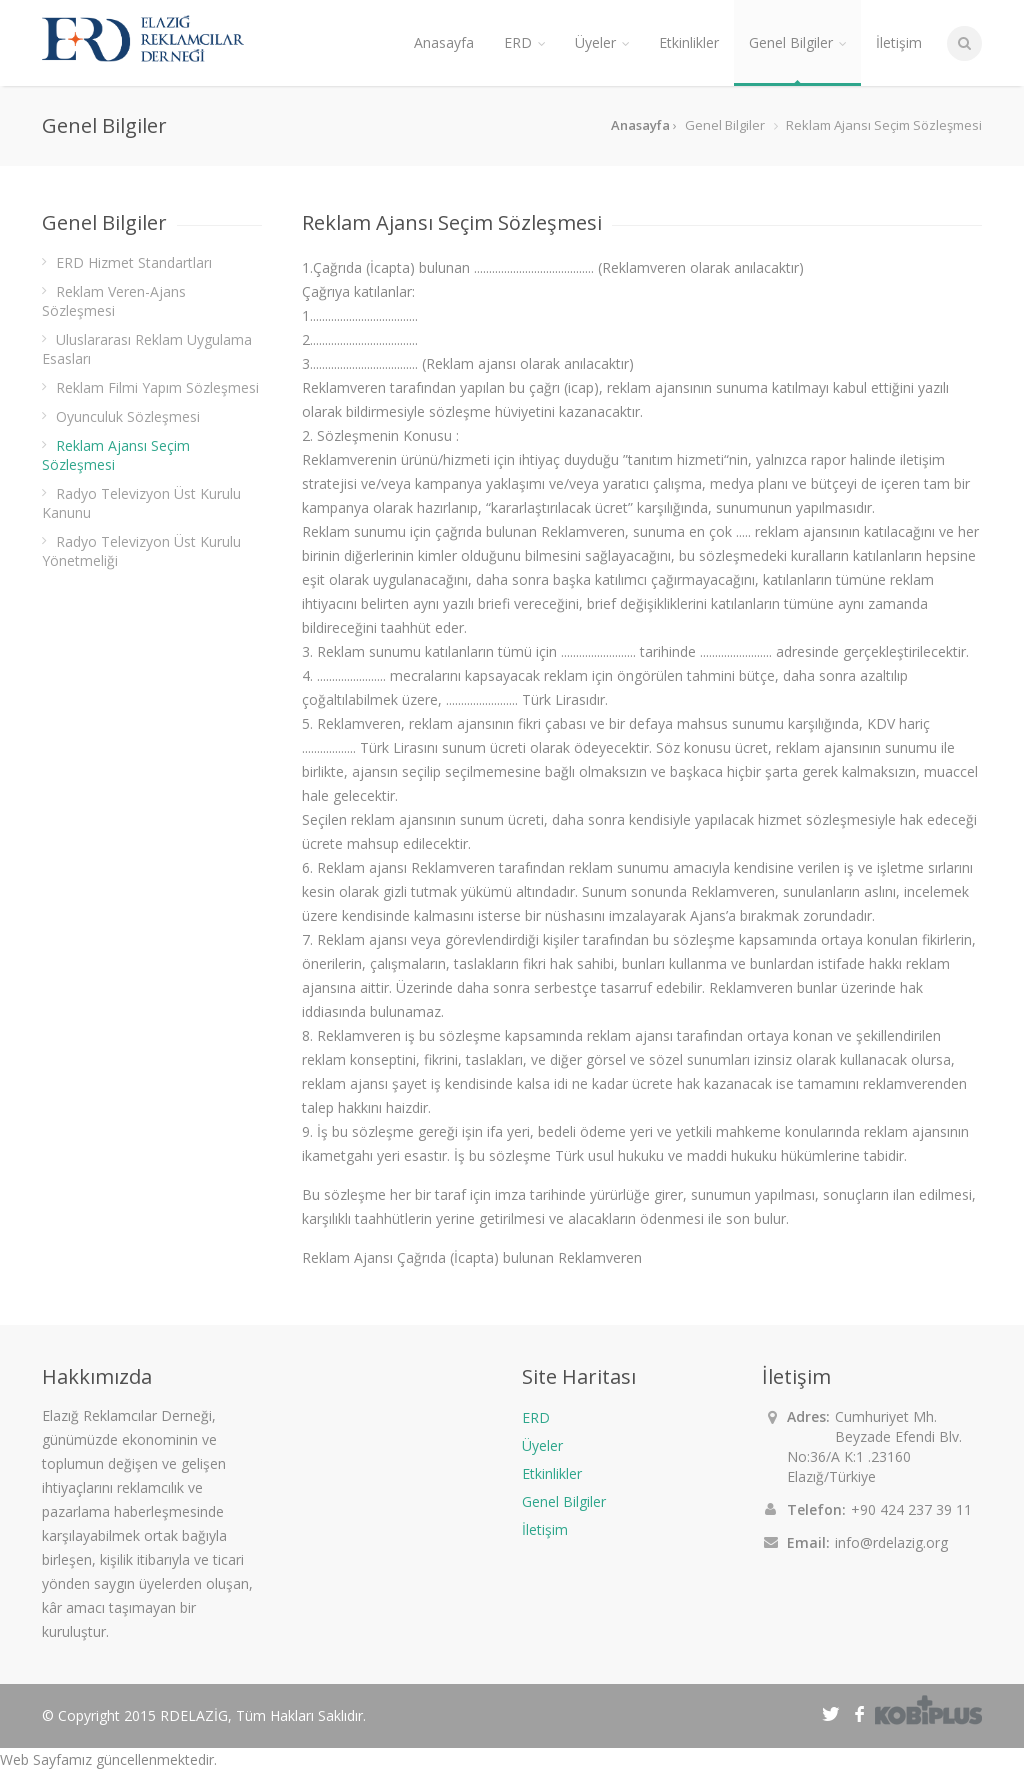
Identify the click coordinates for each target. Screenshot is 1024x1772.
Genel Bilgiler (564, 1501)
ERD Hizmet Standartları (134, 262)
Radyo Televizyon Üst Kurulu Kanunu (141, 503)
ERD (536, 1417)
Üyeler (542, 1445)
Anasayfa (444, 42)
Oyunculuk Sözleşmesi (128, 416)
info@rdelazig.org (891, 1542)
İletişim (545, 1529)
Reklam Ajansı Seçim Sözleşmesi (116, 455)
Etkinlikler (552, 1473)
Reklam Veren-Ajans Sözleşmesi (114, 301)
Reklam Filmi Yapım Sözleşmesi (157, 387)
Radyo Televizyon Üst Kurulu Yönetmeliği (141, 551)
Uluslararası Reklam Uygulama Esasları (147, 349)
